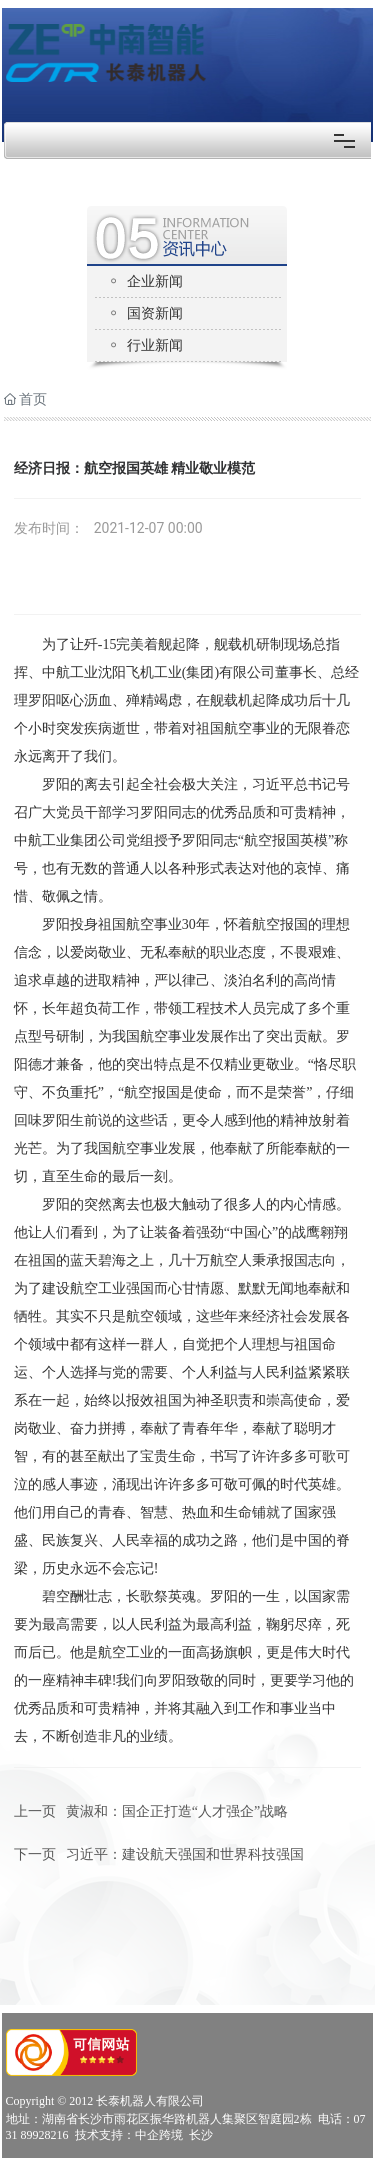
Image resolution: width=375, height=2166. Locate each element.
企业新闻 (155, 281)
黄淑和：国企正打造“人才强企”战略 (177, 1811)
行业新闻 (155, 345)
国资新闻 (155, 313)
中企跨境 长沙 (174, 2135)
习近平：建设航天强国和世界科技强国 (185, 1854)
